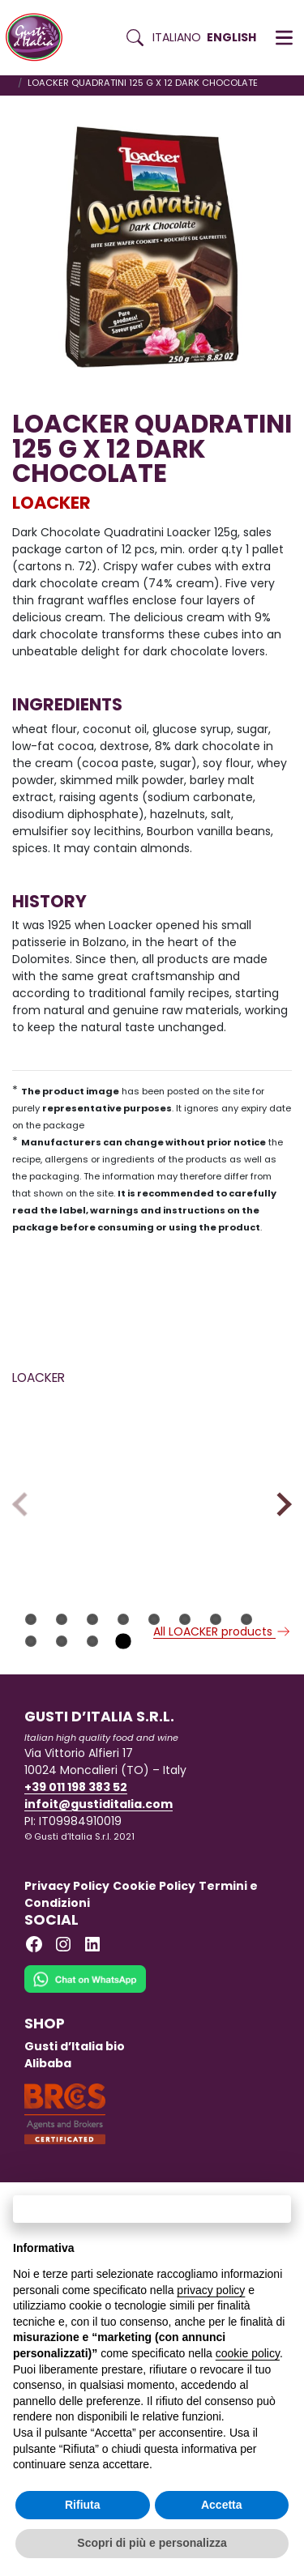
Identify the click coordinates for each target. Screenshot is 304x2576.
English (231, 37)
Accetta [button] (221, 2504)
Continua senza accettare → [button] (152, 2209)
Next (279, 1517)
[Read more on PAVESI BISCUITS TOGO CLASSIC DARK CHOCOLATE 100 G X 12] (225, 1456)
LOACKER (51, 502)
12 (123, 1666)
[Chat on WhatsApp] (85, 2015)
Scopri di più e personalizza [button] (151, 2542)
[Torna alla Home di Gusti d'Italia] (40, 38)
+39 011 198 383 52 (75, 1812)
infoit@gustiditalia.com (98, 1829)
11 (92, 1666)
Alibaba (47, 2088)
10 (61, 1666)
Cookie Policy (154, 1911)
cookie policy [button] (248, 2353)
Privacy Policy (66, 1911)
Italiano (176, 37)
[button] (284, 38)
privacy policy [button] (211, 2290)
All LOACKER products (222, 1656)
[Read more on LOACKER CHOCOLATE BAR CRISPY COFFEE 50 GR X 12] (78, 1455)
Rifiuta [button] (83, 2504)
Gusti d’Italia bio (74, 2071)
